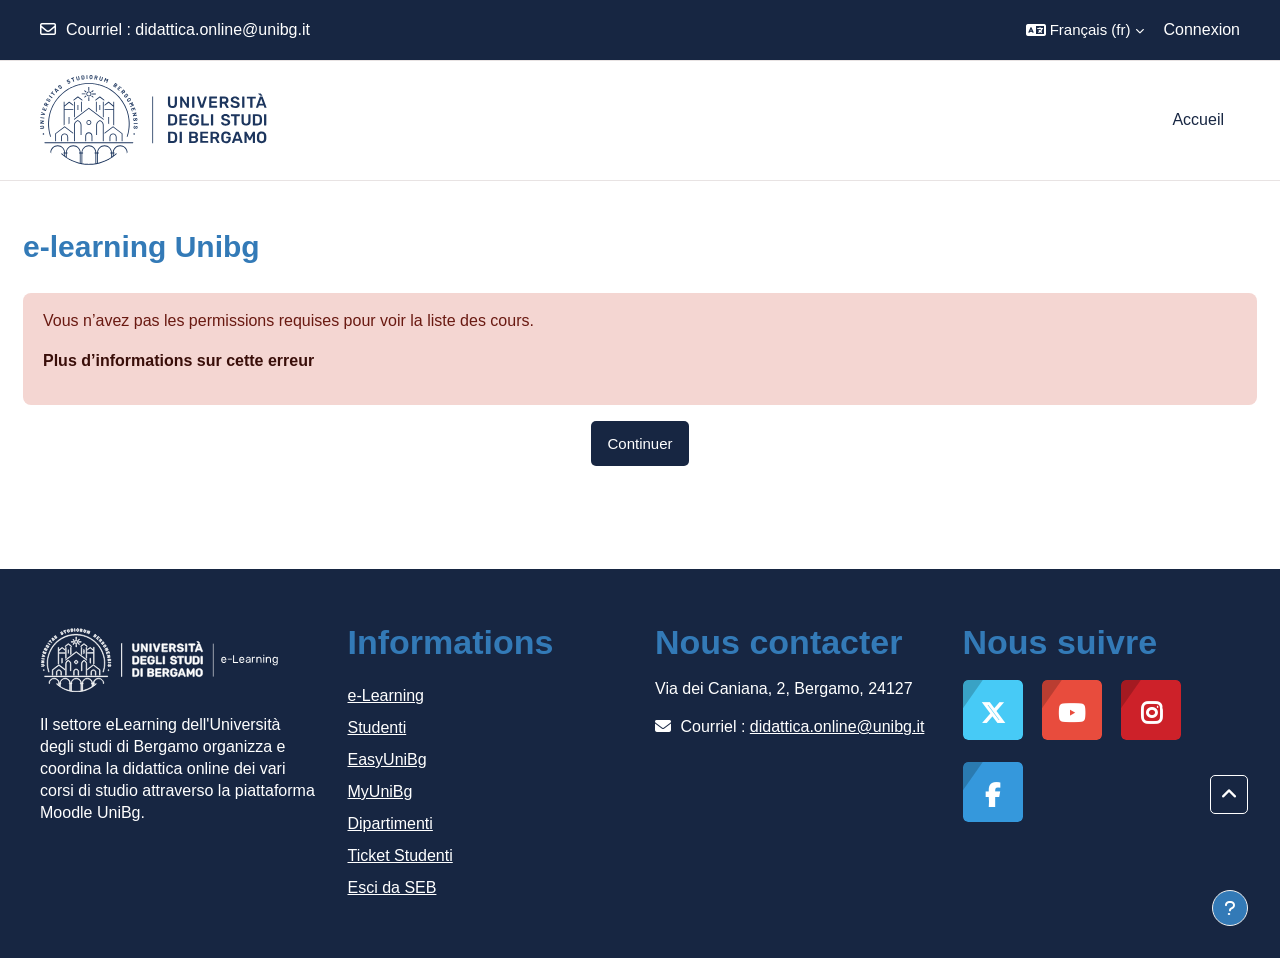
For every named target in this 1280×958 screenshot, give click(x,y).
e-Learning (386, 695)
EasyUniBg (387, 759)
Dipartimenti (390, 823)
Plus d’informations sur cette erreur (178, 360)
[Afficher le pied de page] (1230, 908)
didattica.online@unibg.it (222, 29)
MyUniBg (380, 791)
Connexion (1202, 29)
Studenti (377, 727)
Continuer (639, 443)
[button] (1085, 30)
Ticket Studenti (400, 855)
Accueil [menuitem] (1198, 119)
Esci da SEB (392, 887)
